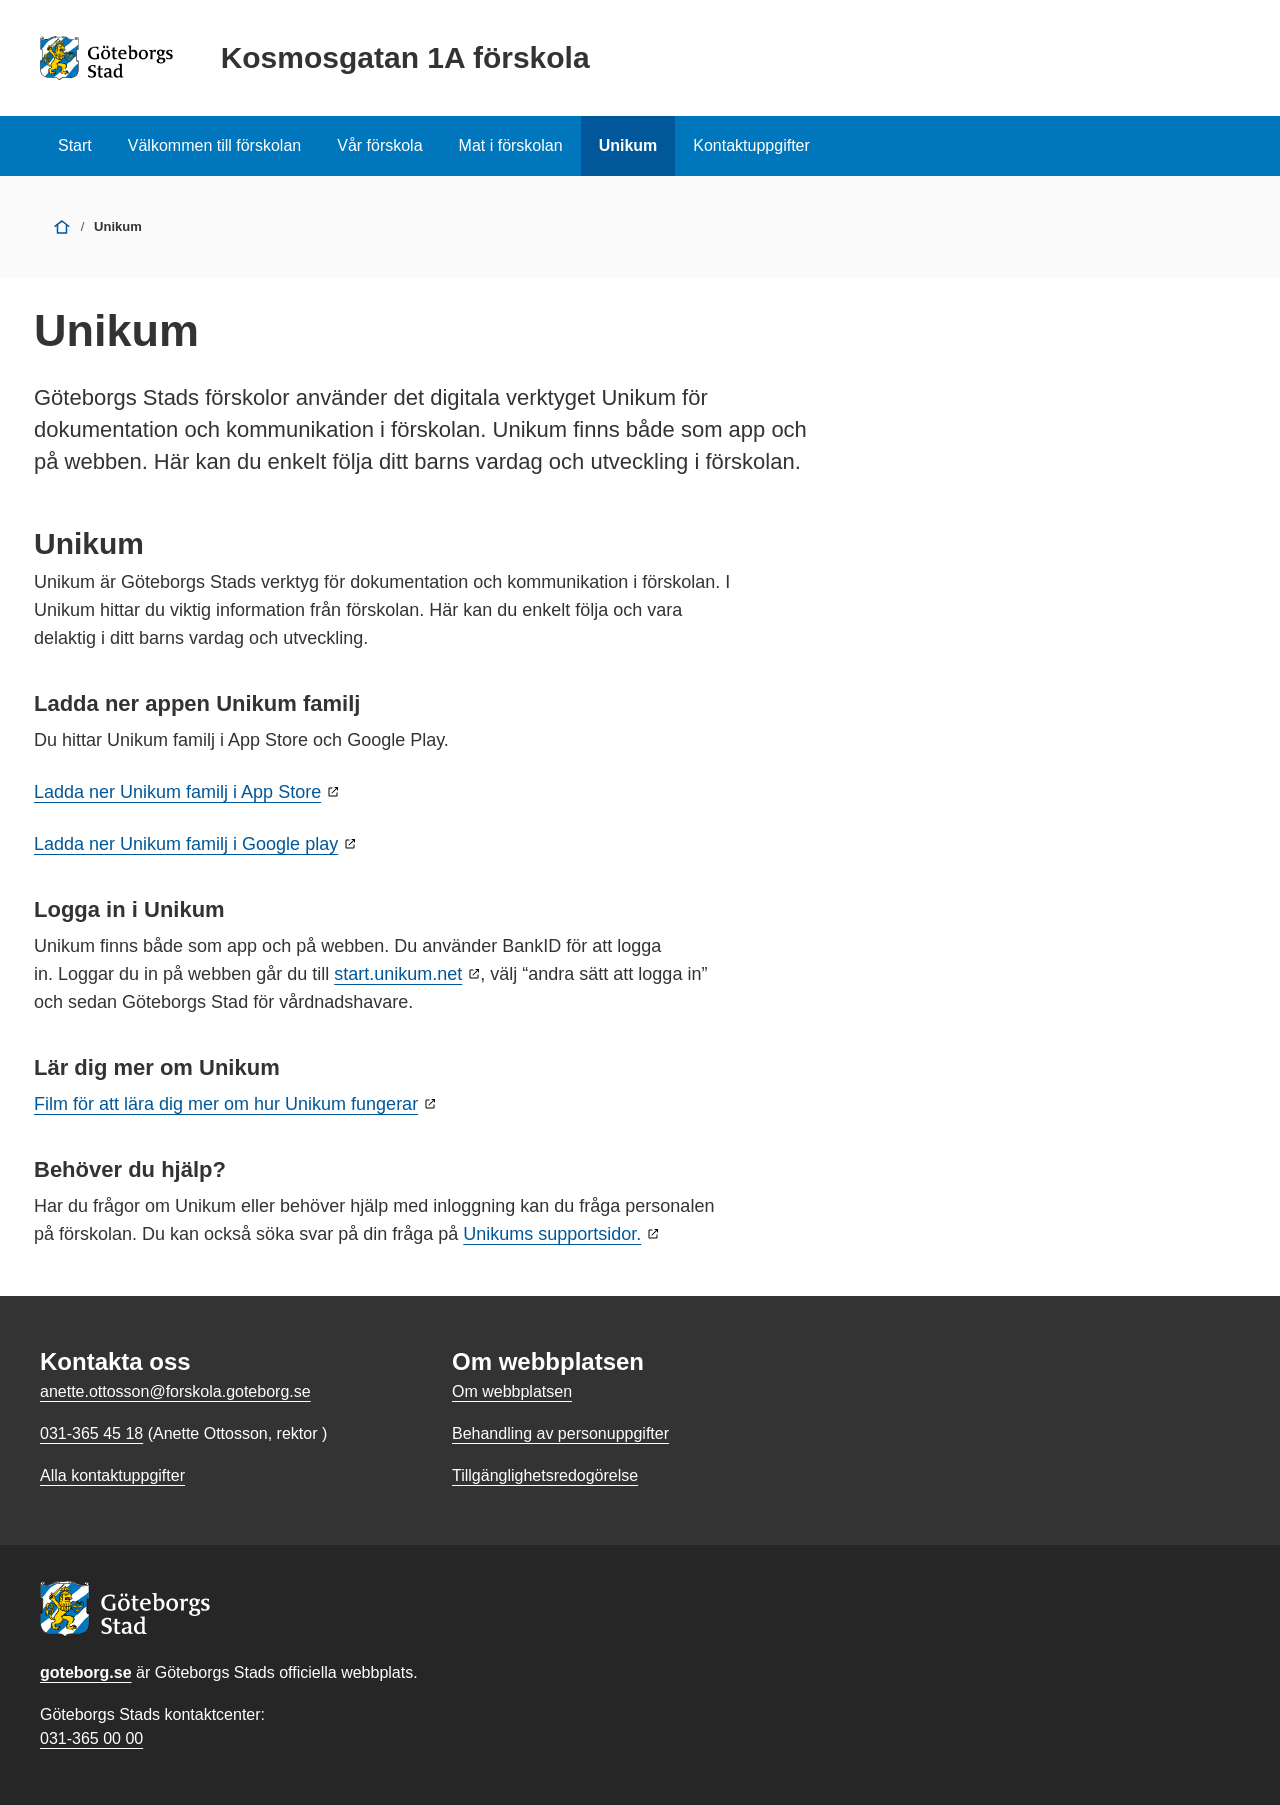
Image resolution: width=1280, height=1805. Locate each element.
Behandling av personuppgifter (560, 1433)
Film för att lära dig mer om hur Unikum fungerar (226, 1104)
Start (75, 145)
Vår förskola (379, 145)
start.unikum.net (398, 974)
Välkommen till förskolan (214, 145)
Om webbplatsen (512, 1391)
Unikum (628, 145)
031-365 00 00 (91, 1738)
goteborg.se (86, 1672)
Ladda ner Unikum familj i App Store (177, 792)
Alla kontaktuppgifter (112, 1475)
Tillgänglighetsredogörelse (545, 1475)
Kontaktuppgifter (751, 145)
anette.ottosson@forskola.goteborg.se (175, 1391)
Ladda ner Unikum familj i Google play (186, 844)
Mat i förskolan (511, 145)
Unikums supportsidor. (552, 1234)
